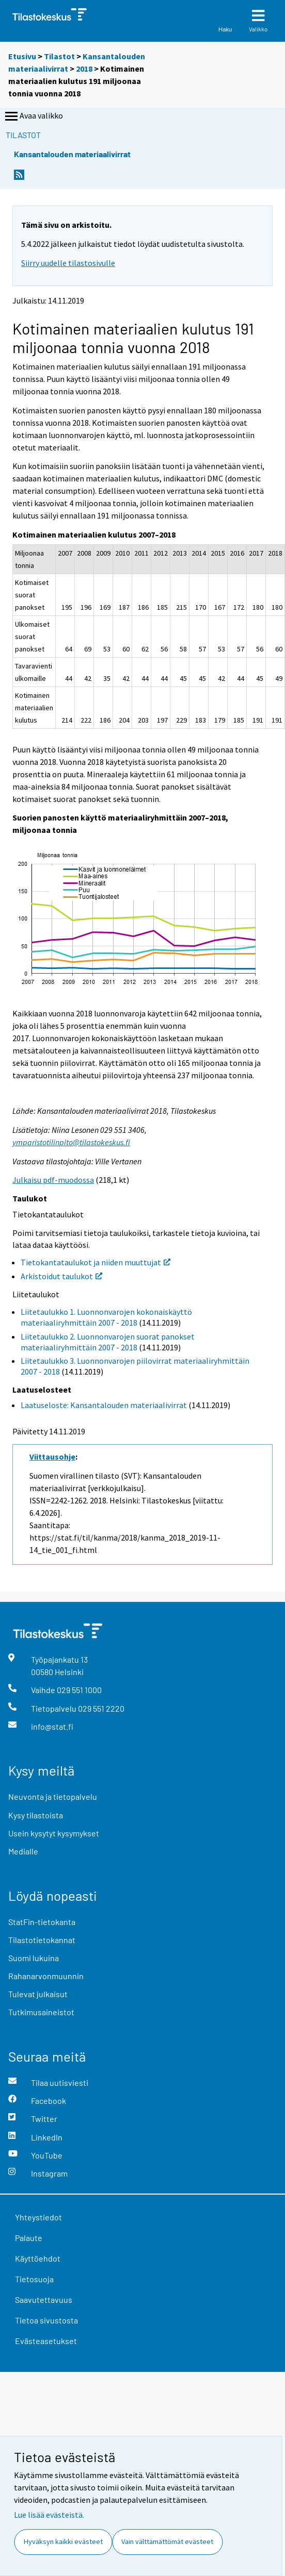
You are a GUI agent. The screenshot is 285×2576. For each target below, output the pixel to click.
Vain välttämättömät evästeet (167, 2541)
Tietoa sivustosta (46, 2320)
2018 (84, 68)
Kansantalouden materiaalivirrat (72, 154)
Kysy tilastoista (35, 1815)
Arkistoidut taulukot (61, 1276)
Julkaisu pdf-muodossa (53, 1180)
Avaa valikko (33, 116)
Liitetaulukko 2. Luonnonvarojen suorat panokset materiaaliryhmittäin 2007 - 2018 (108, 1341)
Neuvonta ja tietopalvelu (52, 1796)
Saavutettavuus (43, 2299)
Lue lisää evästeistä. (49, 2515)
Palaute (28, 2238)
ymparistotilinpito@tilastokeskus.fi (71, 1142)
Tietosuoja (34, 2279)
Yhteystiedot (38, 2217)
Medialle (23, 1851)
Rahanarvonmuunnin (46, 1976)
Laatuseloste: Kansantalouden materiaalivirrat (104, 1405)
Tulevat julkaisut (38, 1994)
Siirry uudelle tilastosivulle (68, 263)
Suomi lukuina (33, 1958)
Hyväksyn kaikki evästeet (63, 2541)
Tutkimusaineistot (41, 2012)
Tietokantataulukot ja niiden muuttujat (95, 1262)
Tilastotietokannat (41, 1940)
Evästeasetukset (46, 2341)
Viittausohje (52, 1456)
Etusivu (22, 56)
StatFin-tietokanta (41, 1922)
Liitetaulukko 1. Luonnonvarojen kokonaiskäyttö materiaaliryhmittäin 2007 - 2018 (106, 1317)
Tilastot (59, 56)
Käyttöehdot (37, 2258)
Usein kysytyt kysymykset (53, 1833)
